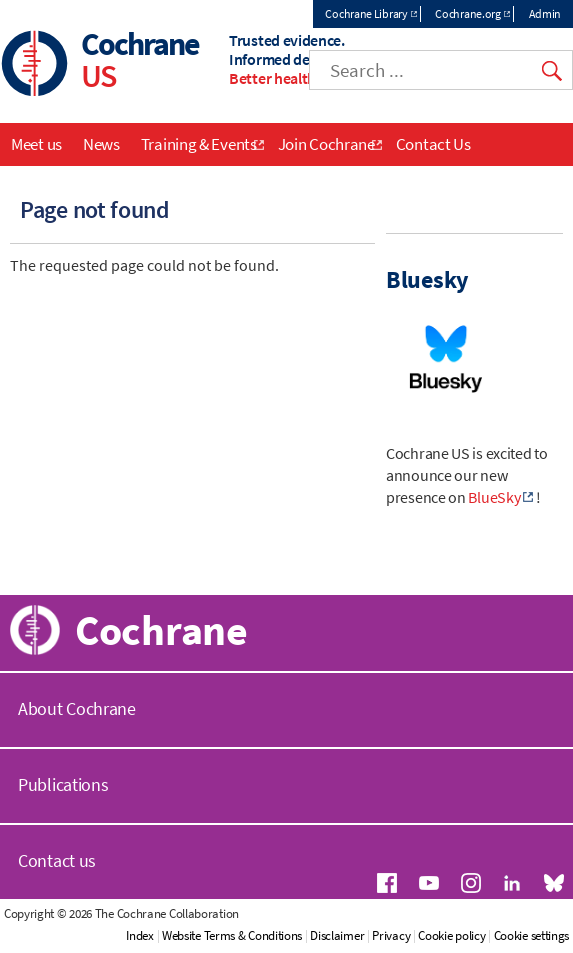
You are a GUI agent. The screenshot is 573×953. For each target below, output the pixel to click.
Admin (545, 13)
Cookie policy (451, 935)
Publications (63, 784)
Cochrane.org (467, 13)
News (101, 144)
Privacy (391, 935)
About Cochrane (77, 708)
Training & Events (199, 144)
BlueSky (494, 497)
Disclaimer (337, 935)
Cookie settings (532, 935)
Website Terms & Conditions (232, 935)
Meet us (36, 144)
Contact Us (433, 144)
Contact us (57, 860)
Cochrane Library (366, 13)
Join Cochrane (326, 144)
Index (140, 935)
